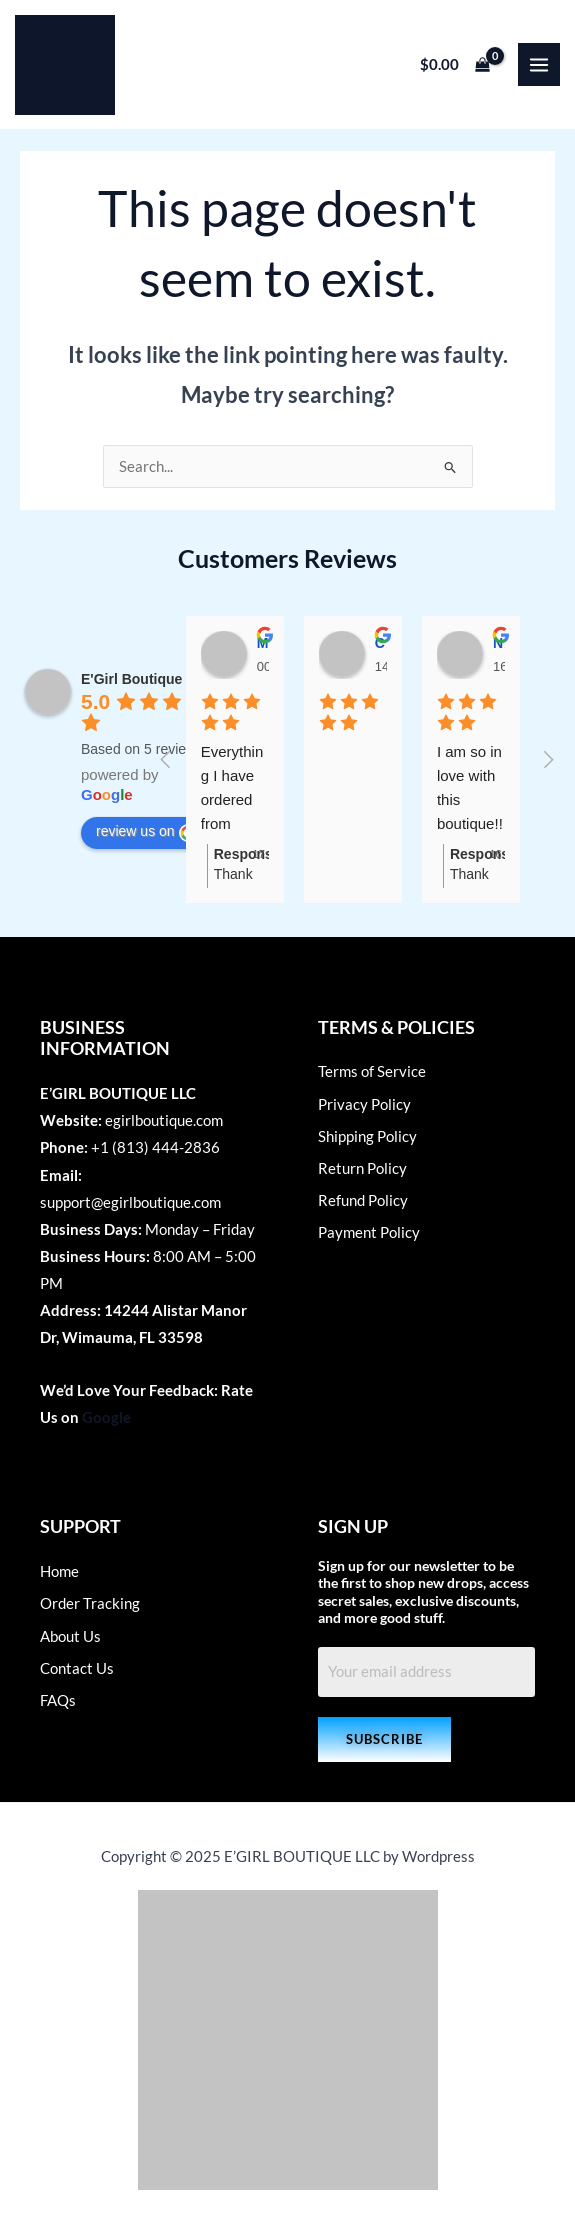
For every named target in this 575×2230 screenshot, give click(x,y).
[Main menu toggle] (539, 64)
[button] (384, 1739)
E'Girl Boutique (131, 679)
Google (106, 1417)
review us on (146, 832)
